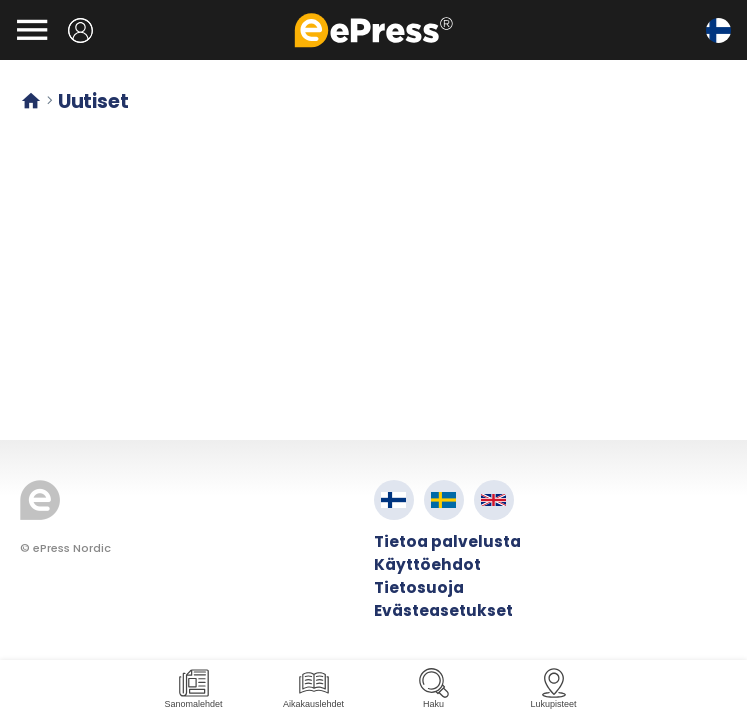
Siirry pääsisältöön (10, 10)
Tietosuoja (419, 587)
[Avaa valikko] (32, 30)
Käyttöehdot (427, 564)
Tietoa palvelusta (447, 541)
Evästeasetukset (443, 610)
